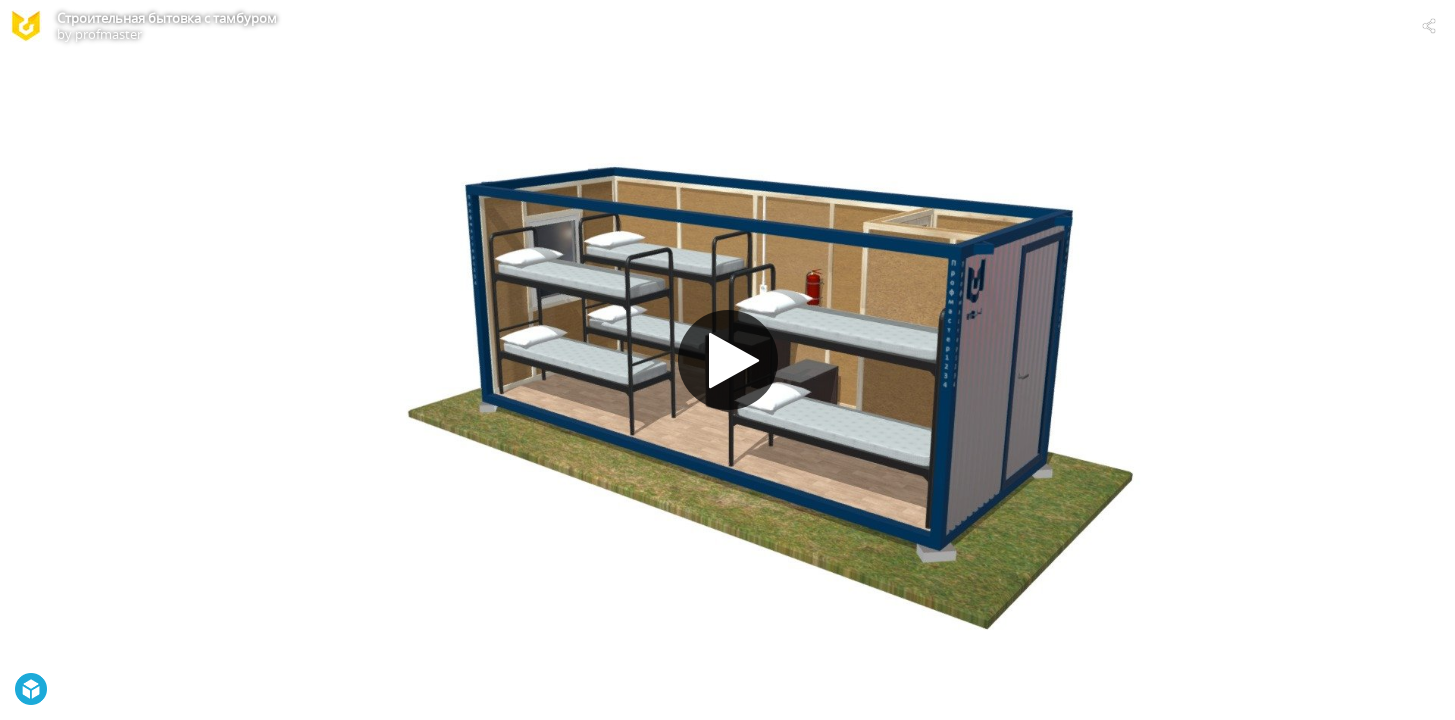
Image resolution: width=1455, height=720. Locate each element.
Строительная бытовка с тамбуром (167, 18)
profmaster (108, 34)
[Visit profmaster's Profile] (26, 26)
